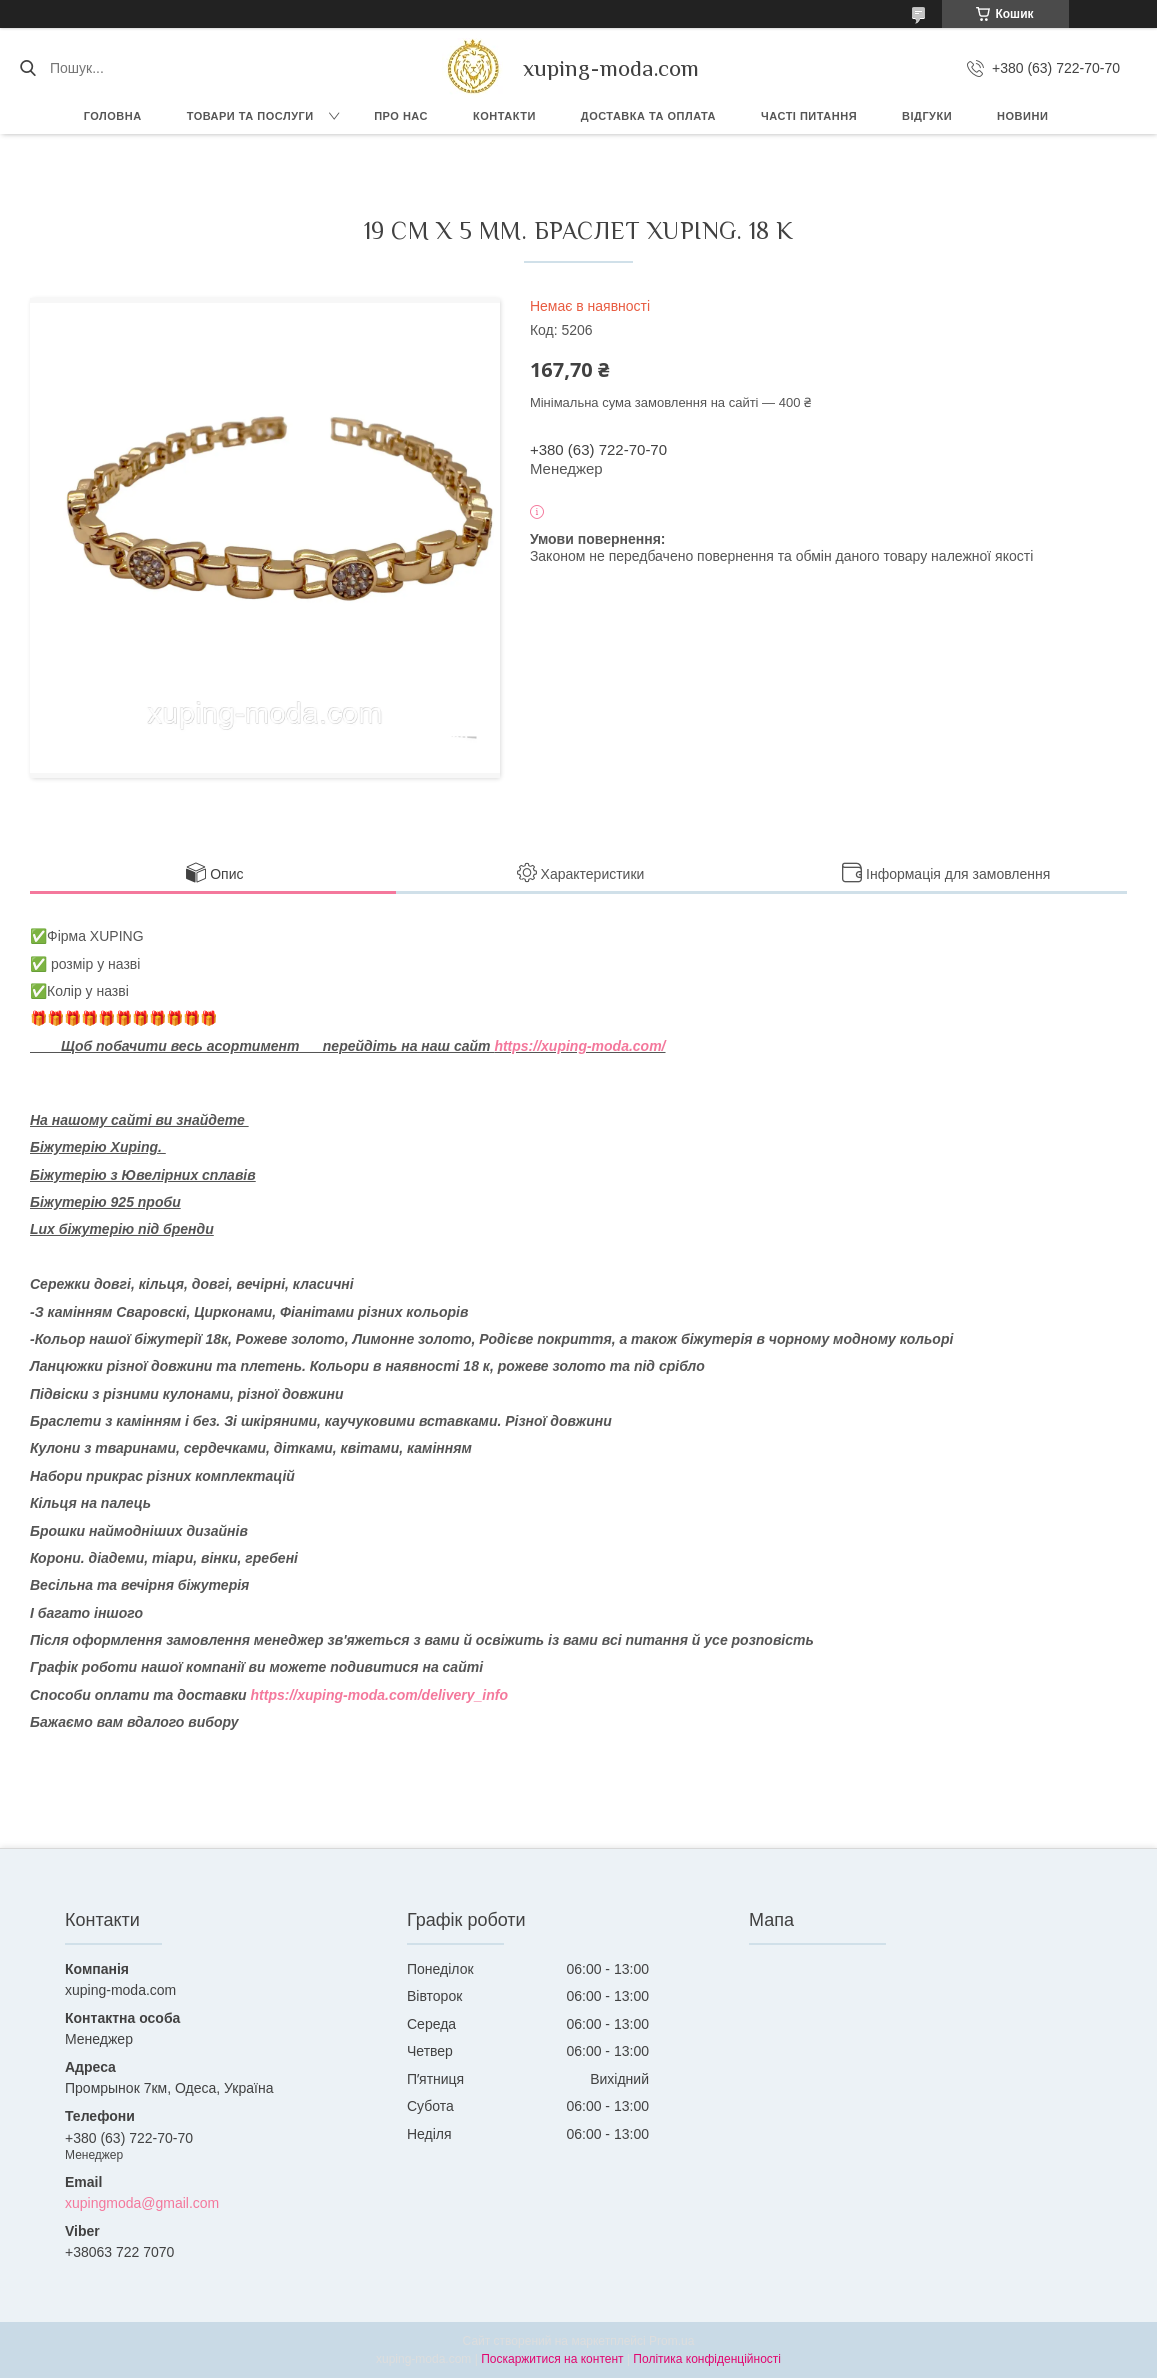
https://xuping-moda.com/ (579, 1046)
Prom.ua (671, 2341)
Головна (113, 116)
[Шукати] (27, 68)
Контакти (504, 116)
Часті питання (809, 116)
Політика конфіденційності (707, 2359)
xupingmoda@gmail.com (142, 2203)
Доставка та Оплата (648, 116)
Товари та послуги (250, 116)
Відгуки (927, 116)
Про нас (401, 116)
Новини (1022, 116)
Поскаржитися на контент (552, 2359)
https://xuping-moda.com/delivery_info (379, 1695)
